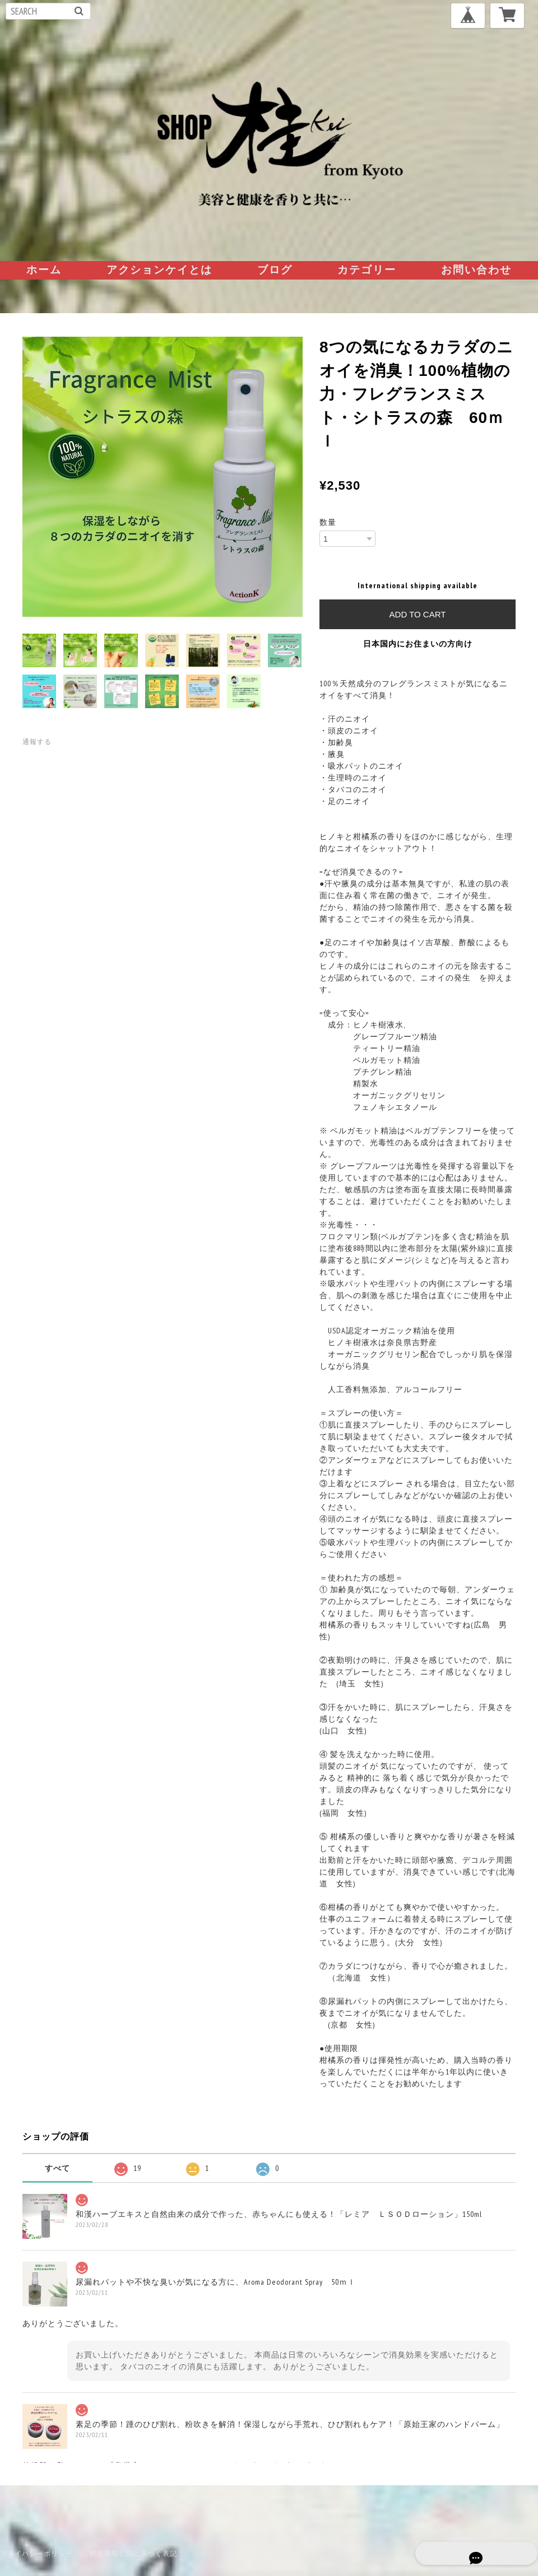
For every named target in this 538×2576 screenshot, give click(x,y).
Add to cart (417, 614)
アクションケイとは (159, 269)
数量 (327, 522)
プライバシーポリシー (36, 2553)
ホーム (44, 269)
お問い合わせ (476, 269)
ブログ (275, 269)
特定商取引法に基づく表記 (133, 2553)
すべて (57, 2168)
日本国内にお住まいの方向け (417, 644)
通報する (37, 741)
